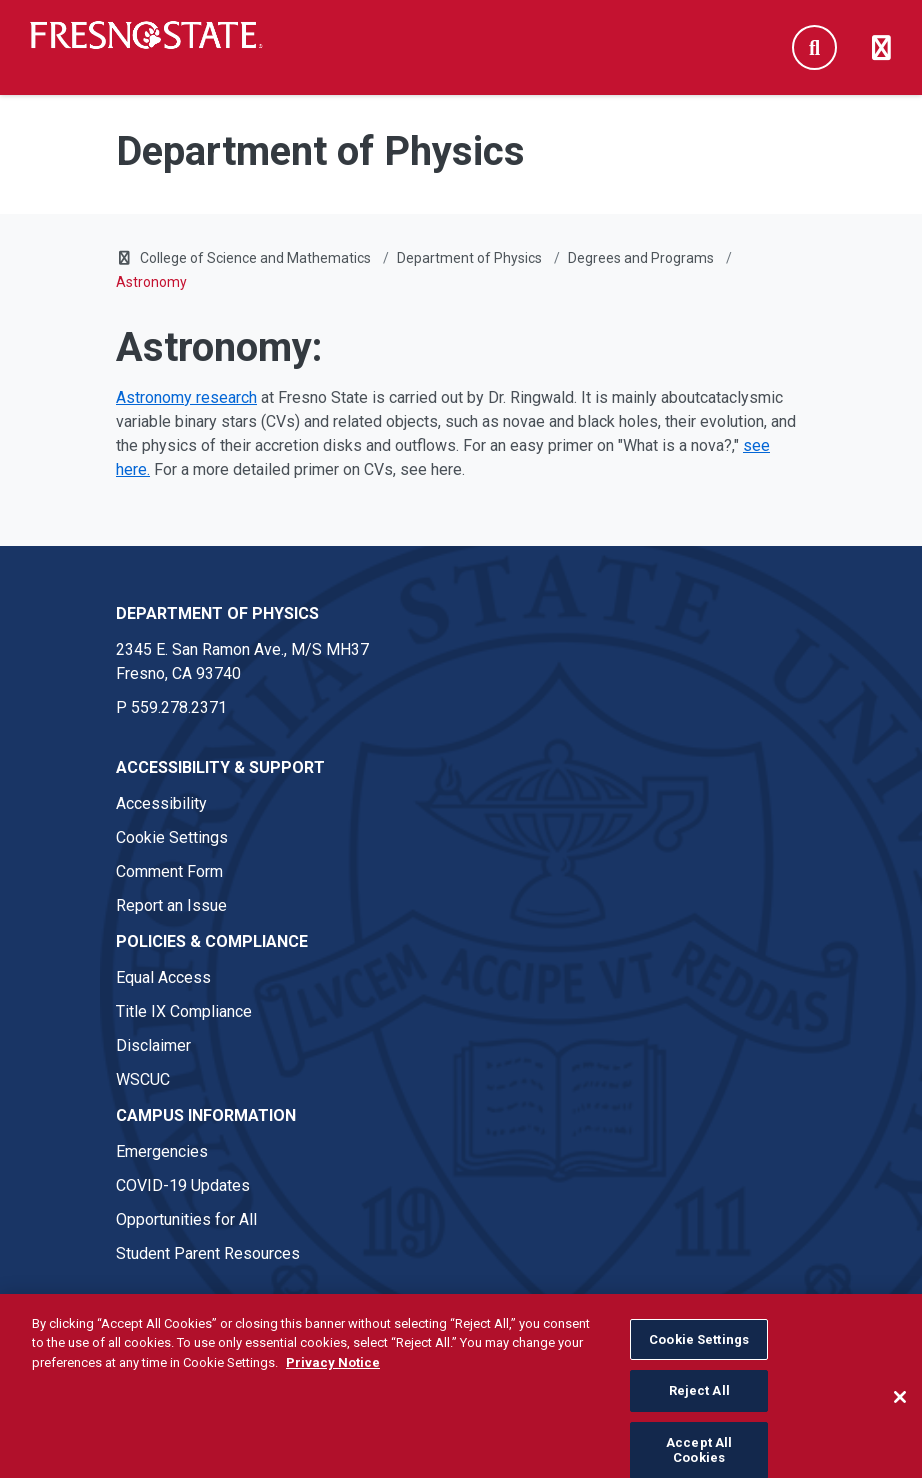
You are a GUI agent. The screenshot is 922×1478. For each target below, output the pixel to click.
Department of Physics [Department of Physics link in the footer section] (217, 613)
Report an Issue (171, 905)
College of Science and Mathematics (255, 258)
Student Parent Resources (208, 1253)
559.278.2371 (179, 707)
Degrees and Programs (641, 258)
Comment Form (169, 871)
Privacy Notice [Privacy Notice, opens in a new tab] (333, 1379)
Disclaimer (153, 1045)
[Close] (900, 1414)
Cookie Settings (172, 837)
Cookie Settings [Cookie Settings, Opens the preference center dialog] (699, 1356)
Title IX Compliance (184, 1011)
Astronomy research (186, 397)
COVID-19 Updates (183, 1185)
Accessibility (161, 803)
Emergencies (162, 1151)
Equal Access (163, 977)
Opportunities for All (186, 1219)
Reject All (699, 1408)
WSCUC (143, 1079)
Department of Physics (469, 258)
